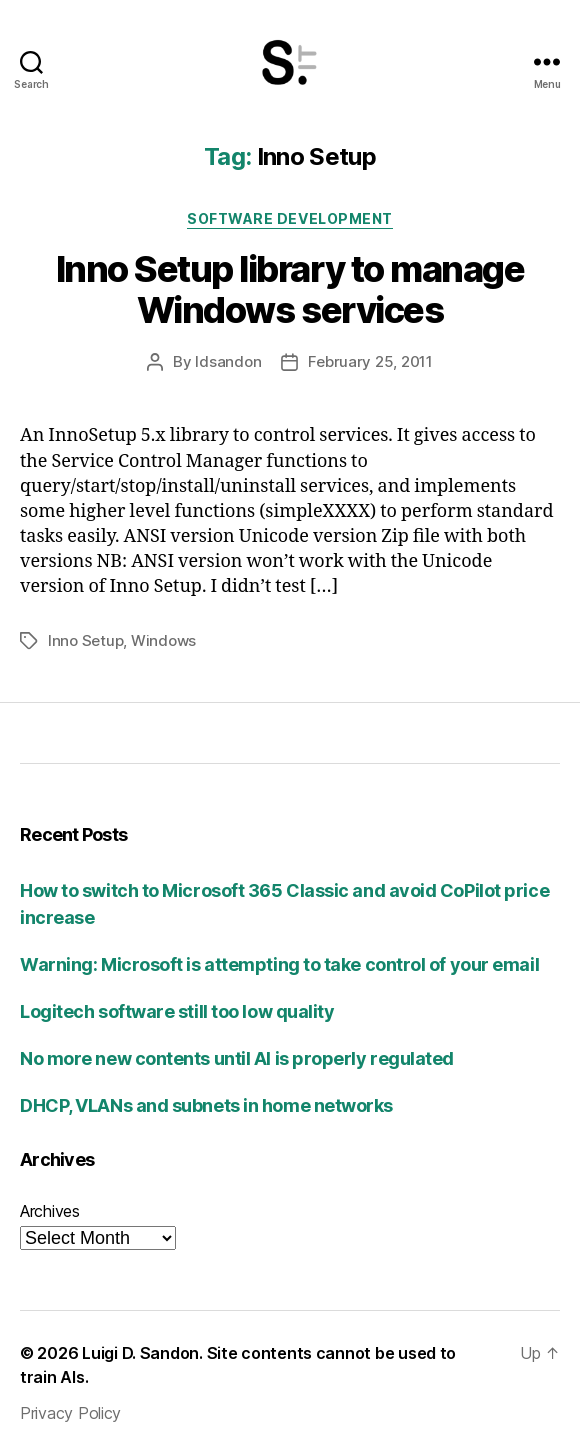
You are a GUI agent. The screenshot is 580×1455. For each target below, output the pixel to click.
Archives (50, 1211)
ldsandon (228, 361)
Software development (289, 218)
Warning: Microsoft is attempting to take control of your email (279, 964)
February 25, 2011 (370, 361)
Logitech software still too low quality (177, 1011)
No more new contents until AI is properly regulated (237, 1058)
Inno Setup (85, 640)
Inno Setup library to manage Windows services (290, 289)
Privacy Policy (70, 1413)
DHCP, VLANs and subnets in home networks (206, 1105)
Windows (163, 640)
